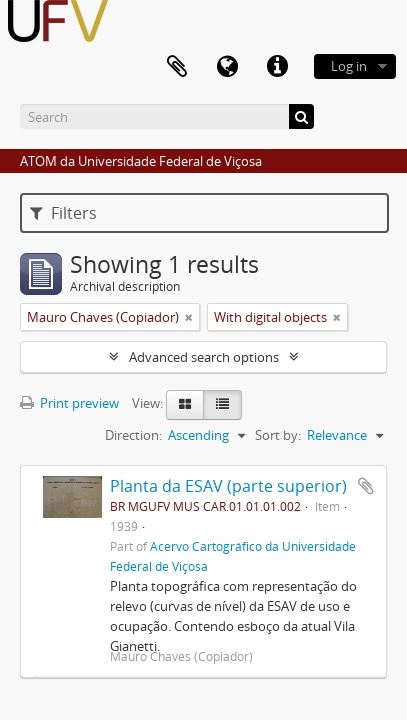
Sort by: (278, 435)
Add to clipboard (366, 486)
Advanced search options (204, 357)
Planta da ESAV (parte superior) (228, 486)
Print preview (69, 403)
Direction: (133, 435)
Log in (349, 66)
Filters (63, 213)
